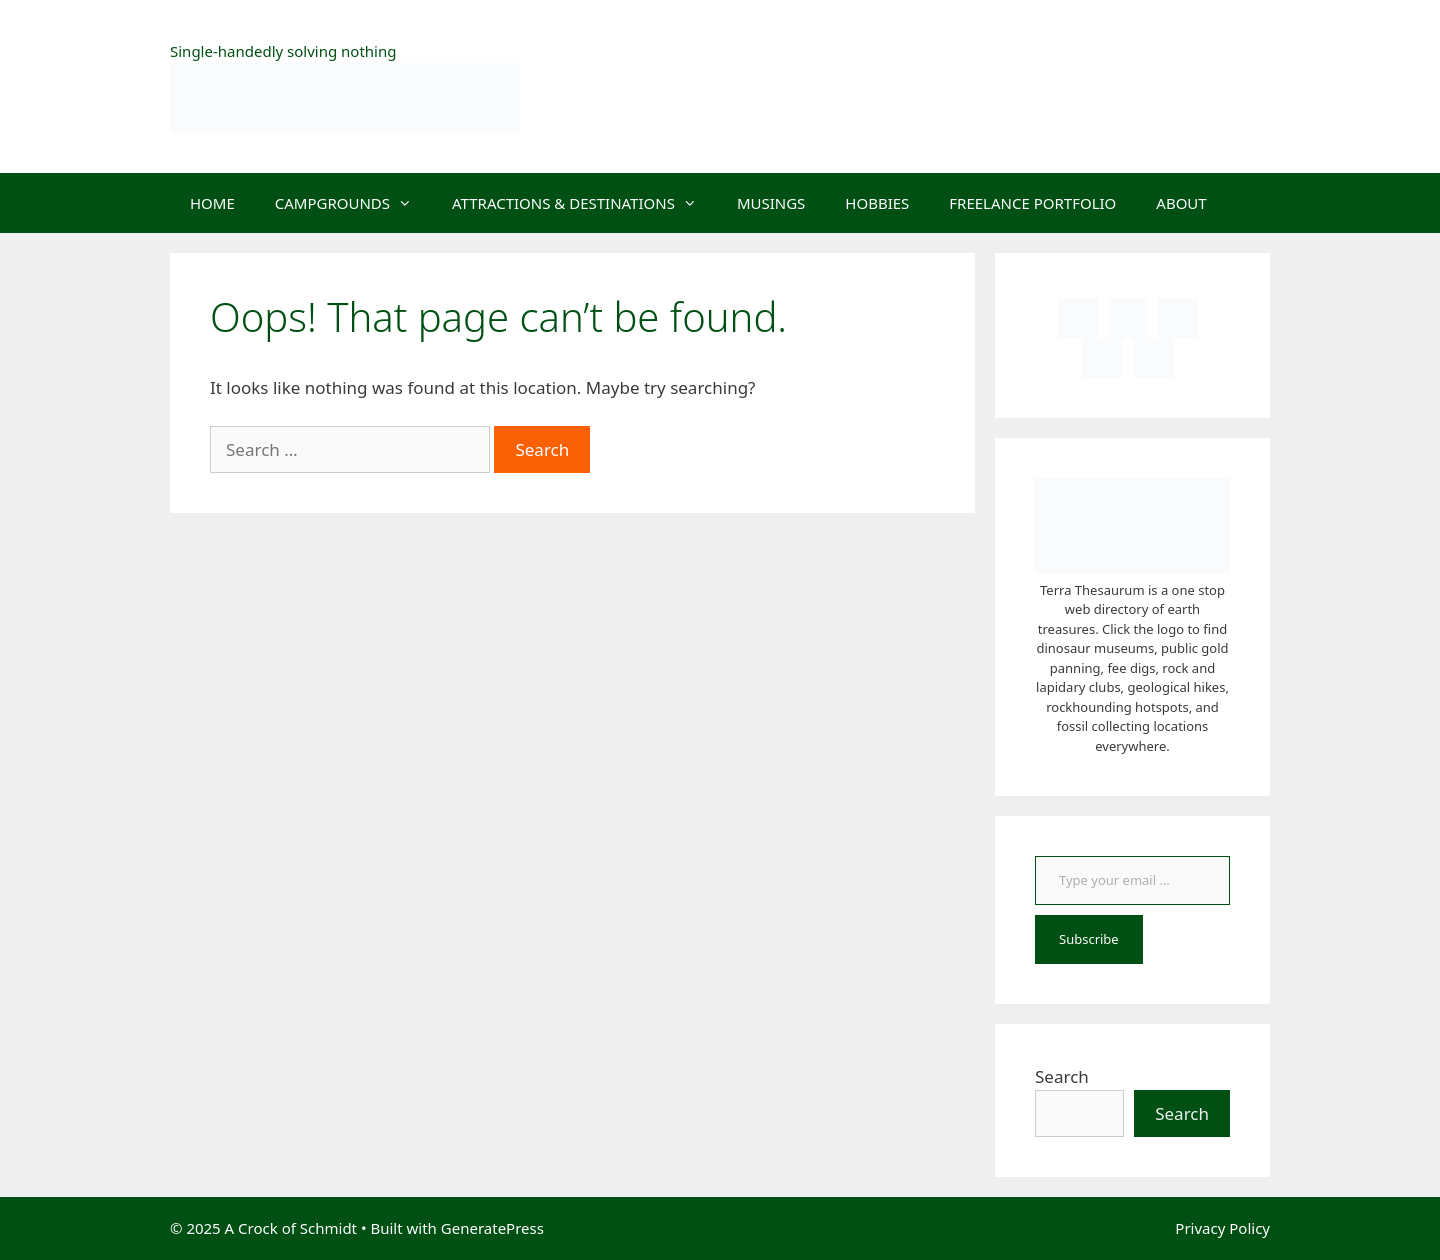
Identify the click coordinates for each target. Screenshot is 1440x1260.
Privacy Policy (1222, 1228)
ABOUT (1181, 203)
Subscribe (1089, 939)
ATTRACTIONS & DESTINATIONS (584, 203)
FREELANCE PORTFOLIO (1032, 203)
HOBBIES (877, 203)
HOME (212, 203)
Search (1062, 1076)
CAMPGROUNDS (353, 203)
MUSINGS (771, 203)
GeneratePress (492, 1228)
